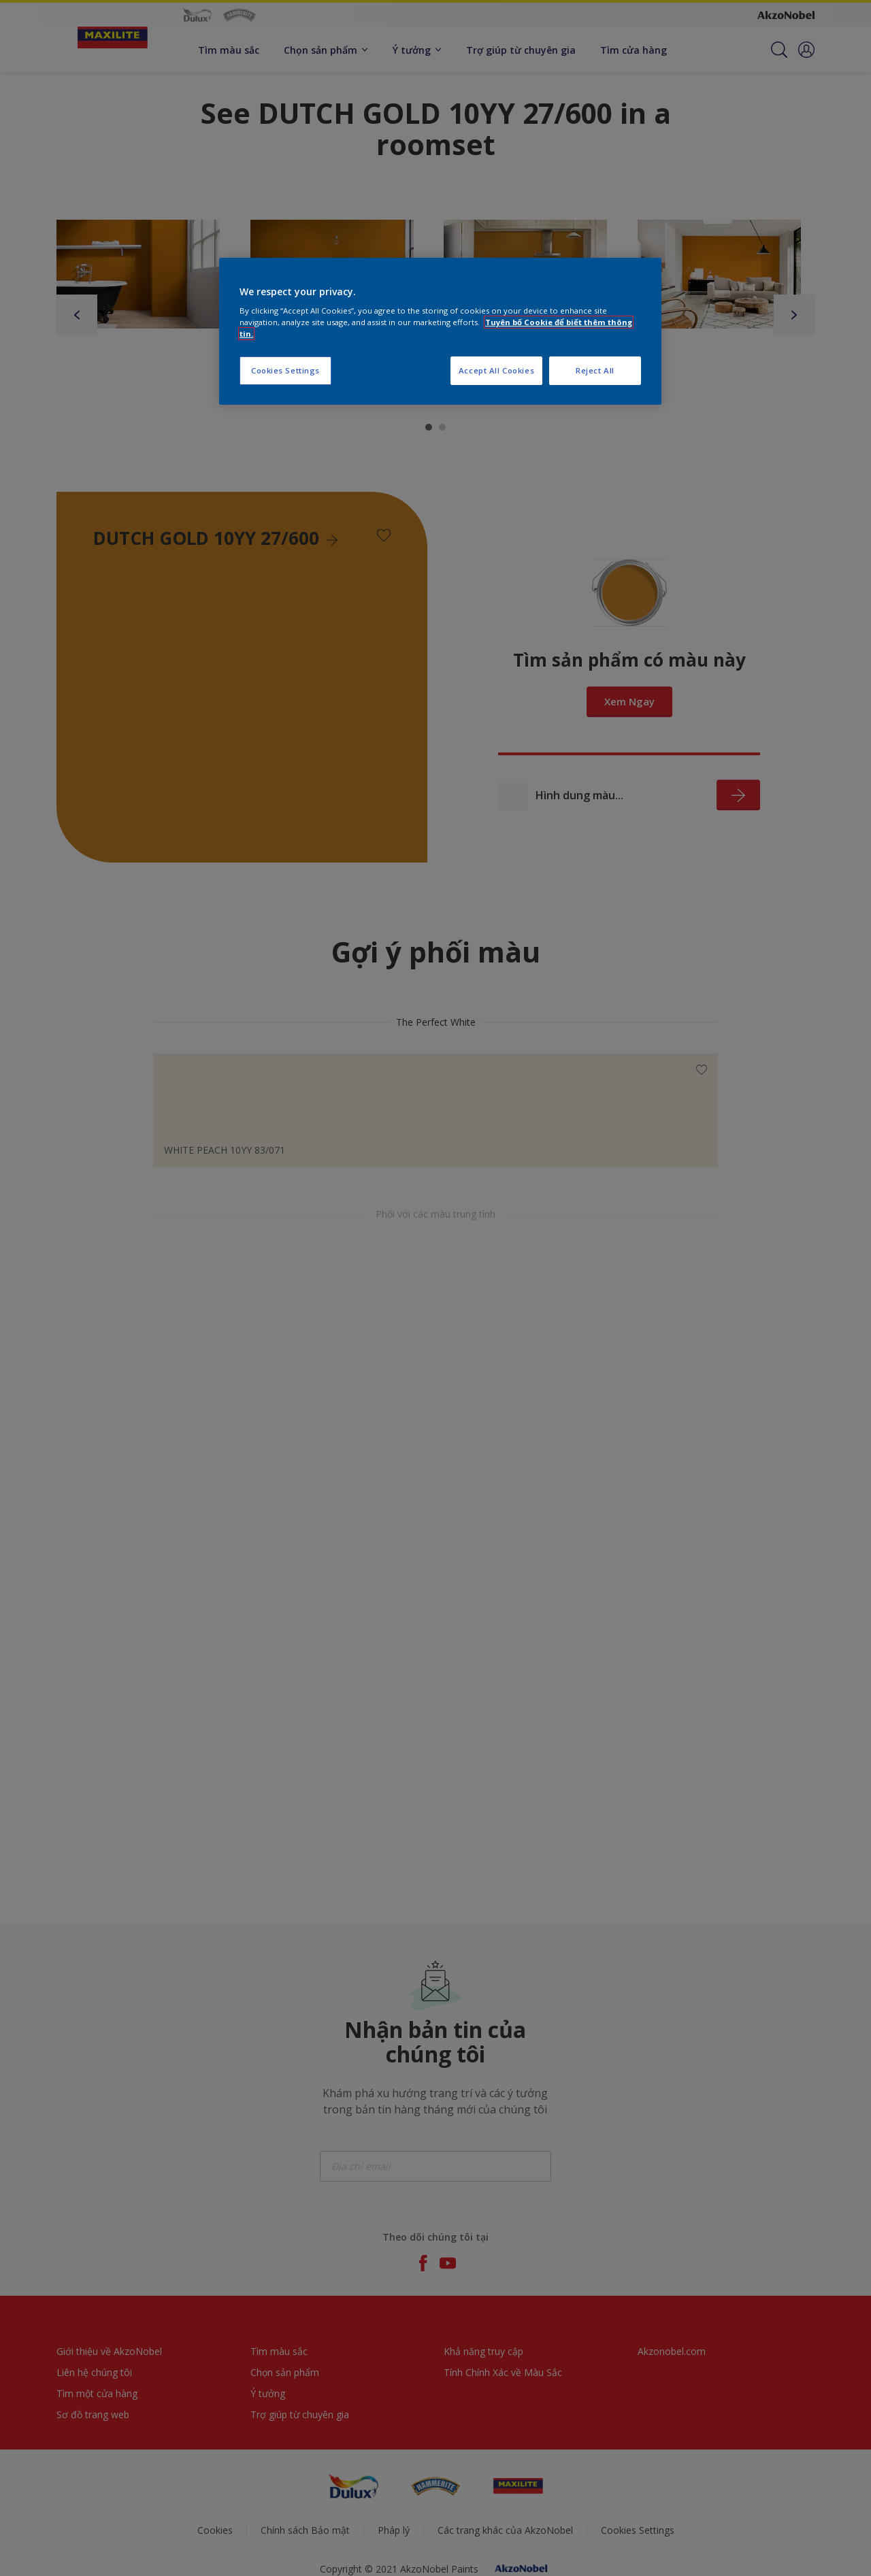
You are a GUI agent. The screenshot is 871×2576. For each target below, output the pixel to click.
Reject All (595, 370)
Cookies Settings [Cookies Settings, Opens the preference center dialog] (285, 370)
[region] (440, 331)
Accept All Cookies (496, 370)
